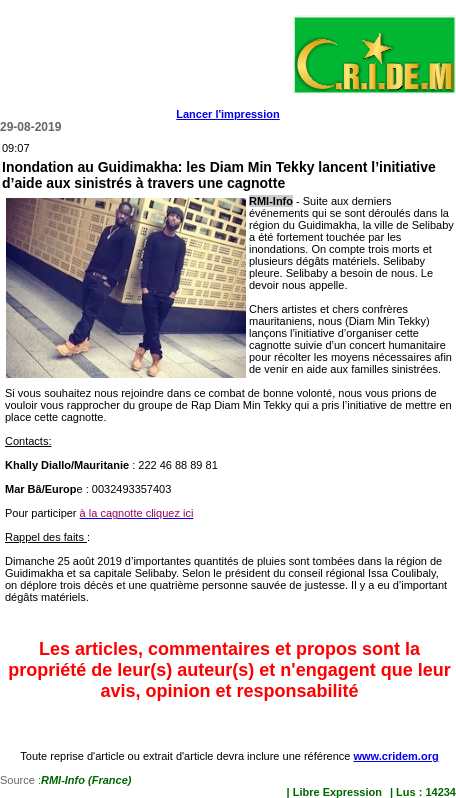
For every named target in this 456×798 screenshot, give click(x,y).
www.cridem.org (395, 756)
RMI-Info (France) (86, 780)
